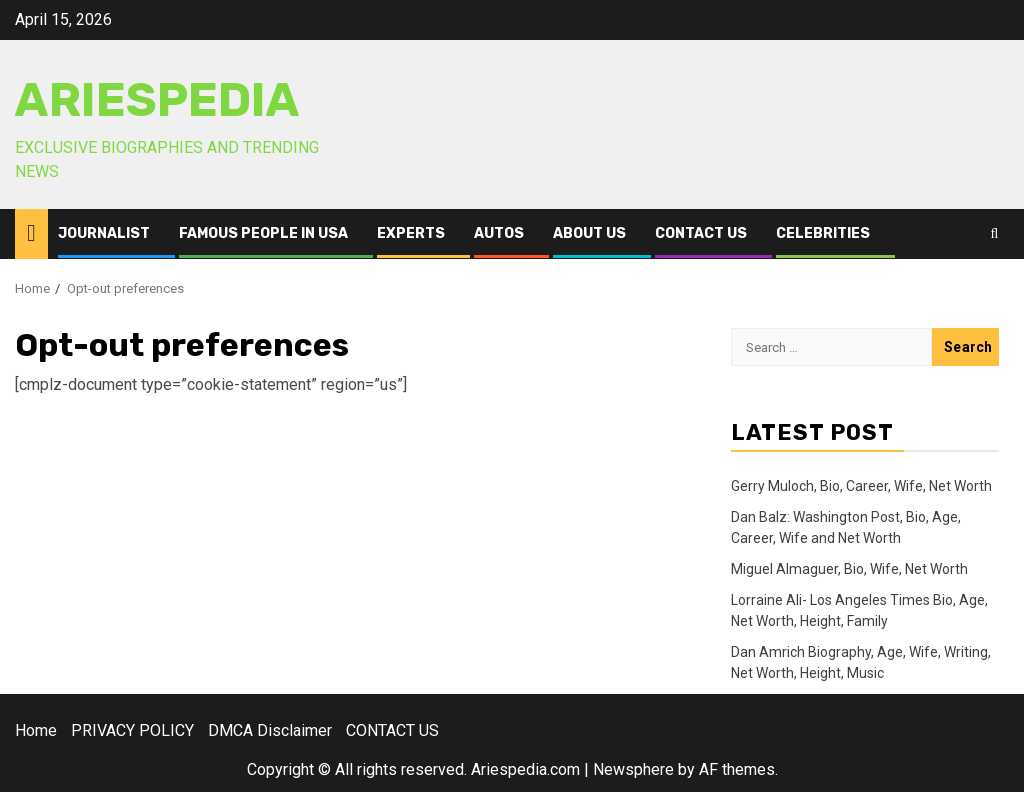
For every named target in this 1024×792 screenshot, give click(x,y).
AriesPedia (157, 100)
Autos (499, 233)
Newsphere (633, 769)
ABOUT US (589, 233)
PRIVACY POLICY (132, 730)
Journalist (104, 233)
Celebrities (823, 233)
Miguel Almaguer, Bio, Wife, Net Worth (849, 569)
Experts (411, 233)
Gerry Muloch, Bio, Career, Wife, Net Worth (861, 486)
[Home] (31, 233)
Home (36, 730)
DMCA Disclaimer (270, 730)
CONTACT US (701, 233)
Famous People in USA (263, 233)
